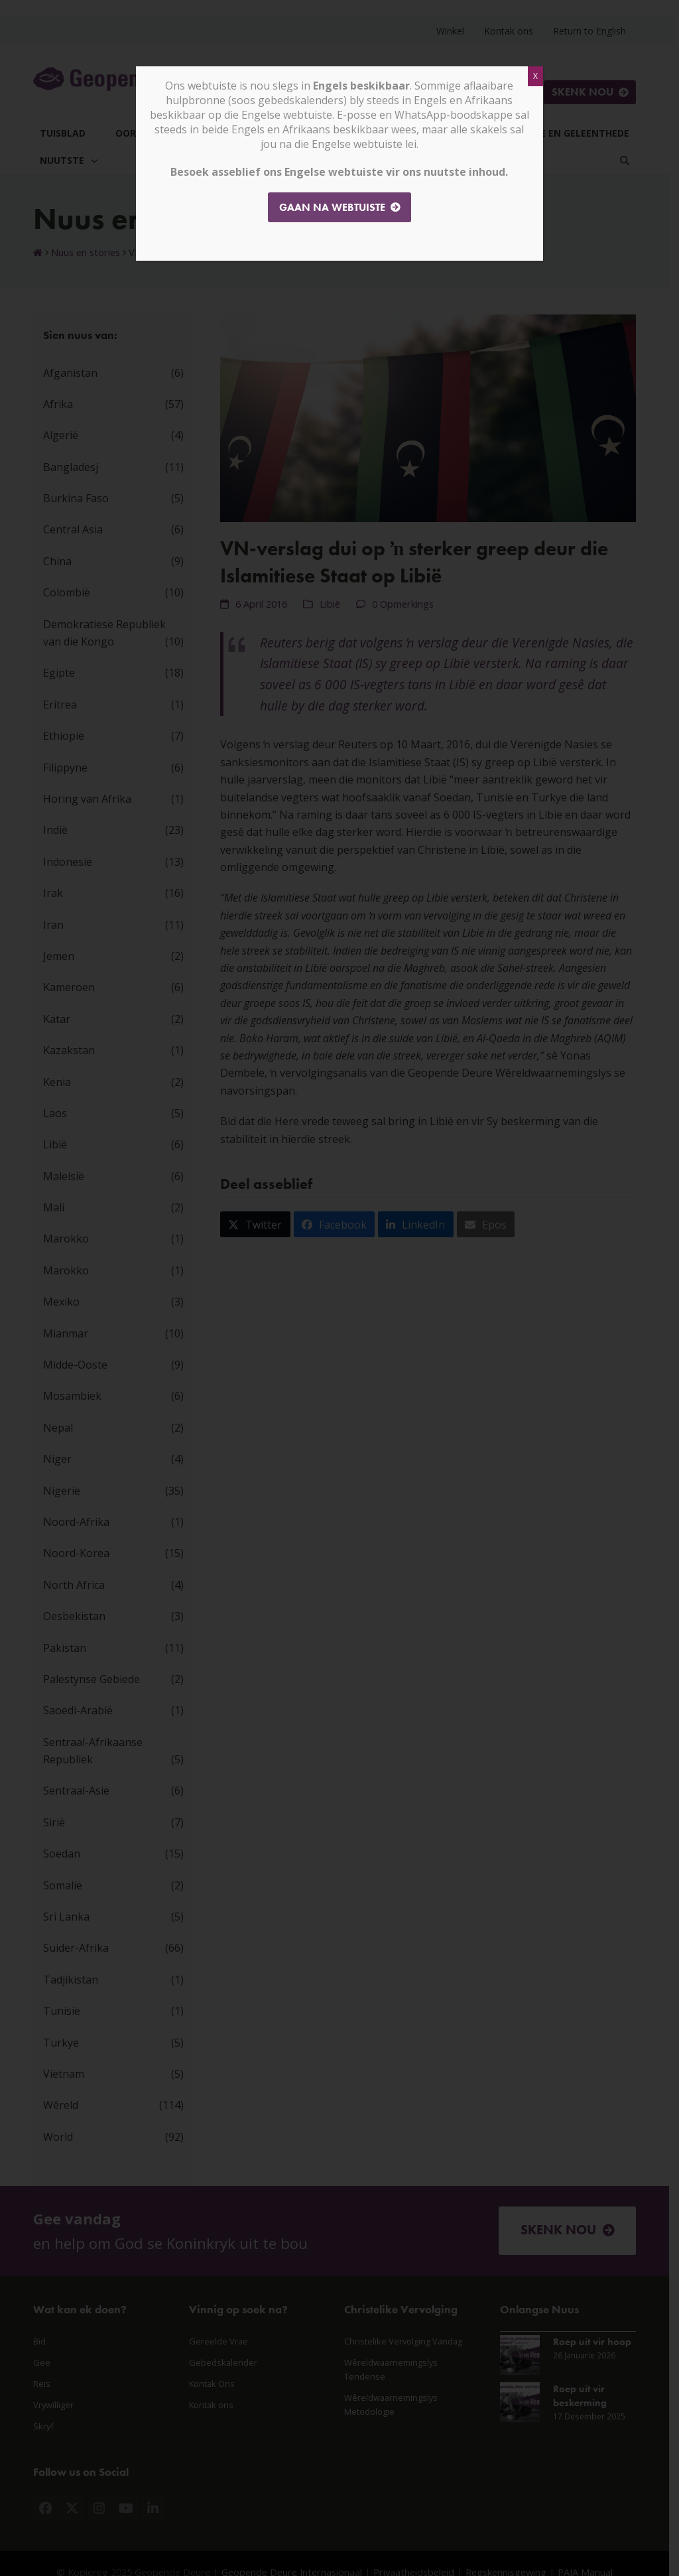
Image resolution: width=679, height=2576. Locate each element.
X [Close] (535, 76)
